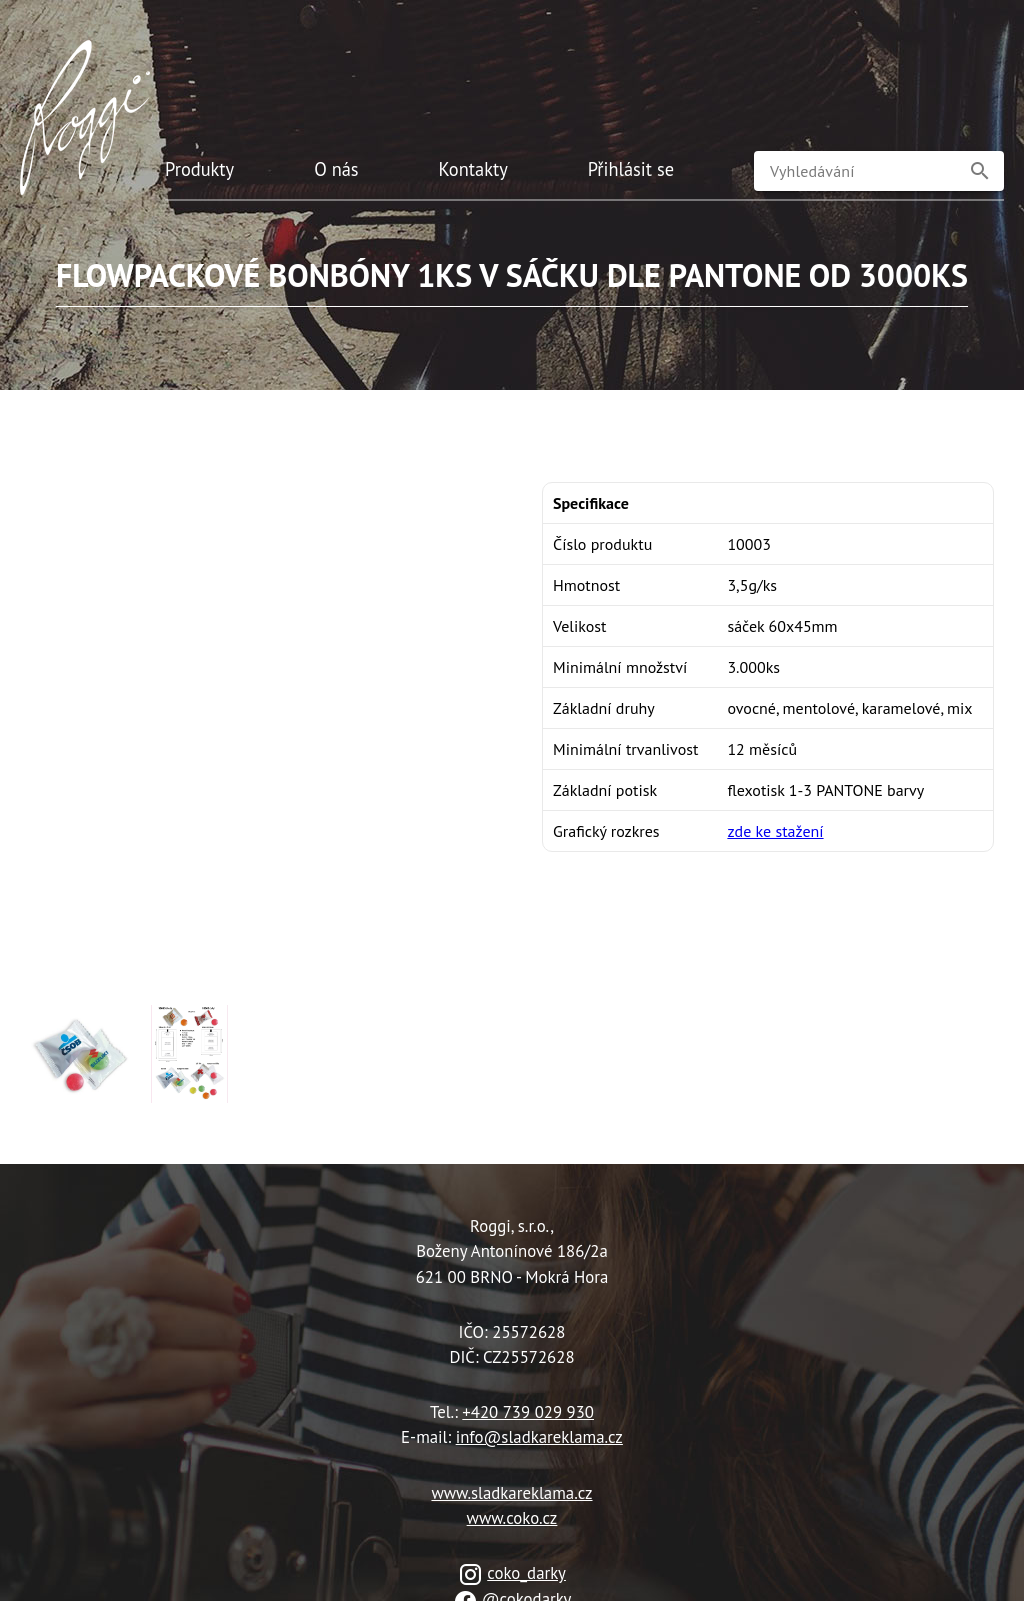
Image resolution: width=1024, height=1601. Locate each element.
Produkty (199, 169)
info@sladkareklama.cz (539, 1437)
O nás (336, 169)
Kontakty (473, 169)
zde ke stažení (775, 831)
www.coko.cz (512, 1518)
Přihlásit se (631, 169)
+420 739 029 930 (528, 1412)
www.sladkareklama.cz (511, 1493)
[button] (980, 171)
